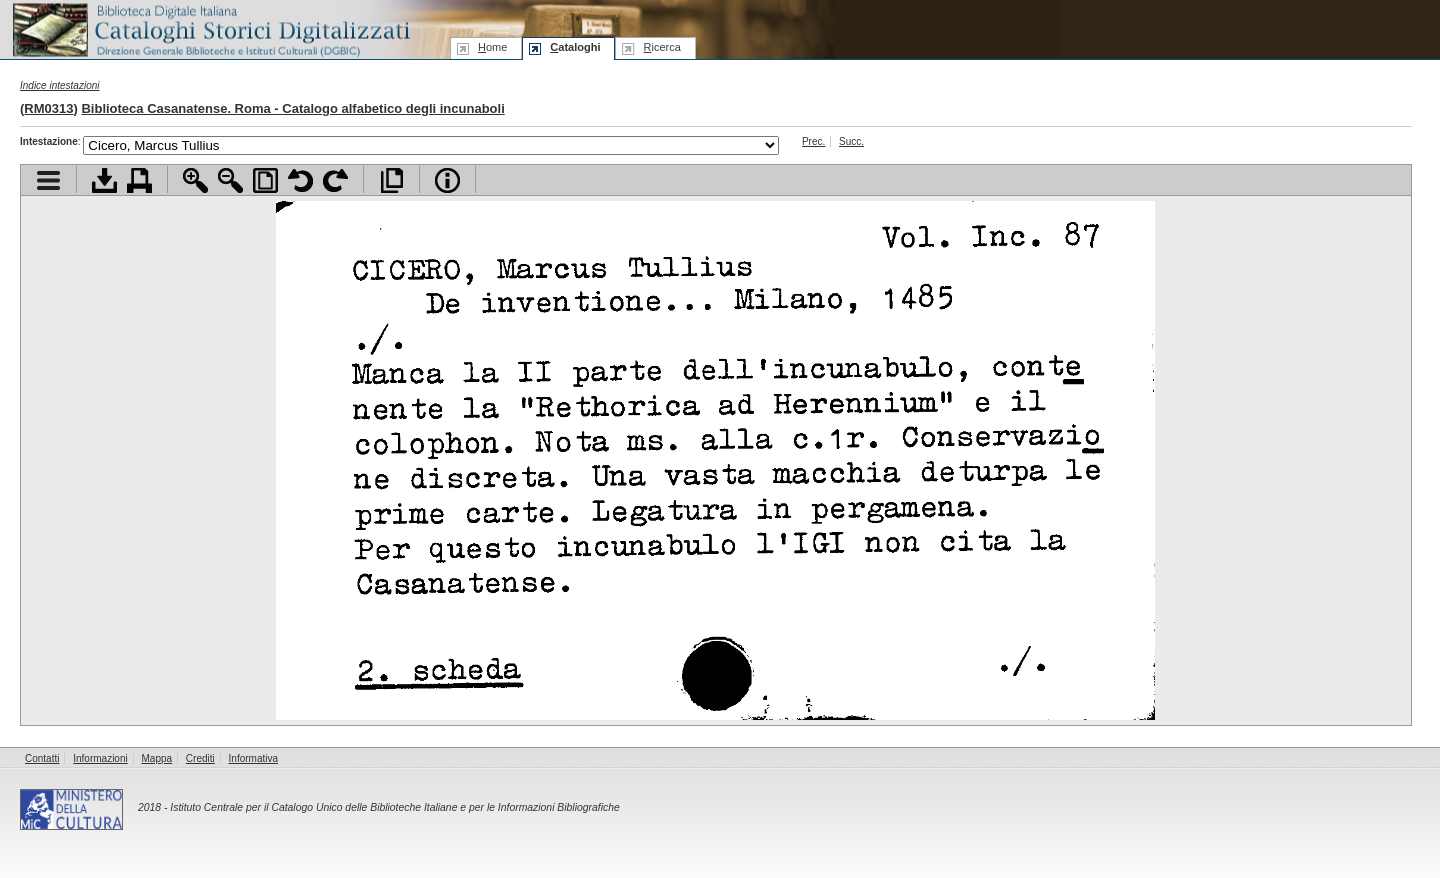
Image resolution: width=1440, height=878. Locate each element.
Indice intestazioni (60, 85)
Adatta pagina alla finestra (265, 180)
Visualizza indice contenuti (48, 180)
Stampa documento (139, 180)
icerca (661, 47)
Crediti (200, 758)
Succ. (851, 141)
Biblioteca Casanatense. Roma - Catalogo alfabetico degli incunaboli (292, 108)
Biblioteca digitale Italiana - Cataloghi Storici (210, 28)
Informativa (253, 758)
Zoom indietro (230, 180)
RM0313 (48, 108)
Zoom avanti (195, 180)
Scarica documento (104, 180)
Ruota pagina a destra (335, 180)
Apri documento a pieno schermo (391, 180)
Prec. (813, 141)
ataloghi (575, 47)
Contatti (42, 758)
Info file (447, 180)
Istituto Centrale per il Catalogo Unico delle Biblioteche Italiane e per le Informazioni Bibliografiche (394, 807)
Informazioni (100, 758)
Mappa (157, 758)
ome (492, 47)
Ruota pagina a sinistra (300, 180)
